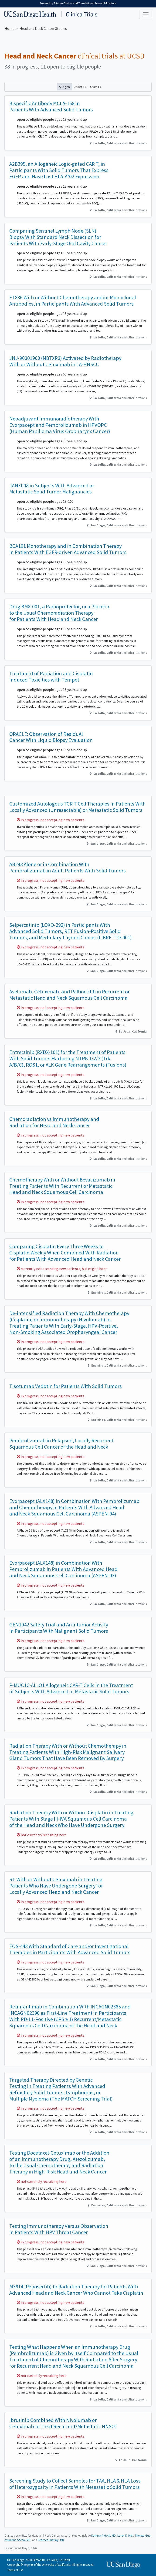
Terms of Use (15, 2570)
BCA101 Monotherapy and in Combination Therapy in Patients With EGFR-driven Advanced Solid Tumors (67, 549)
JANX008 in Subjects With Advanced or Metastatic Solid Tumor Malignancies (51, 488)
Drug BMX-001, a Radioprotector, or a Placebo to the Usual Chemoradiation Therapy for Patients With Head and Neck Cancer (59, 612)
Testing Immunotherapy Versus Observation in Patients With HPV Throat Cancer (58, 2229)
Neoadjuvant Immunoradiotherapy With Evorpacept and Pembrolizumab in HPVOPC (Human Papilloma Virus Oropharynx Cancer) (59, 424)
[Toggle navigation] (145, 14)
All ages (64, 86)
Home (9, 28)
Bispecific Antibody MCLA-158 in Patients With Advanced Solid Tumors (51, 106)
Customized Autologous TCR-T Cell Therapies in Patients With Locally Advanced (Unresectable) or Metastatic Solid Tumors (77, 806)
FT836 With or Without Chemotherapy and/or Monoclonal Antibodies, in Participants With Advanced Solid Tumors (72, 300)
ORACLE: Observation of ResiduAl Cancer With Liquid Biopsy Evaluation (51, 737)
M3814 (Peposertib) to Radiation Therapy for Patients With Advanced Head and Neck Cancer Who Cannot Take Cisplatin (76, 2289)
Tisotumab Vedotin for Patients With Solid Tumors (65, 1386)
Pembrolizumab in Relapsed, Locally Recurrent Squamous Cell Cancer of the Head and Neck (61, 1443)
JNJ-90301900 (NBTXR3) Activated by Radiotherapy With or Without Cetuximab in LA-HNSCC (65, 361)
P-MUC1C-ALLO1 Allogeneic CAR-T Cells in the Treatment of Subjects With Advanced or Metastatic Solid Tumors (71, 1688)
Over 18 (95, 86)
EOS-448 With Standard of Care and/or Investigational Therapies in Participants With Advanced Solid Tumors (69, 1949)
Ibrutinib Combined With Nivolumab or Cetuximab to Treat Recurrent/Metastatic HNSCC (63, 2423)
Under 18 (80, 86)
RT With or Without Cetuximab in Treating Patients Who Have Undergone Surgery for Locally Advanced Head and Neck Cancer (56, 1885)
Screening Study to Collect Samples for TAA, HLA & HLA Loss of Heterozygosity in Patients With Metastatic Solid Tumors (75, 2483)
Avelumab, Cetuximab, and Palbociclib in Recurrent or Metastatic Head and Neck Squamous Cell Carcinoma (69, 994)
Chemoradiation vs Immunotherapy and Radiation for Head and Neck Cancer (54, 1122)
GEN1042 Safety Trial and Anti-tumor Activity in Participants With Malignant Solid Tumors (58, 1627)
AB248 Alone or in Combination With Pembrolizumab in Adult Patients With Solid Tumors (67, 867)
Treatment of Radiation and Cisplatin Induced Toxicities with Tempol (51, 676)
